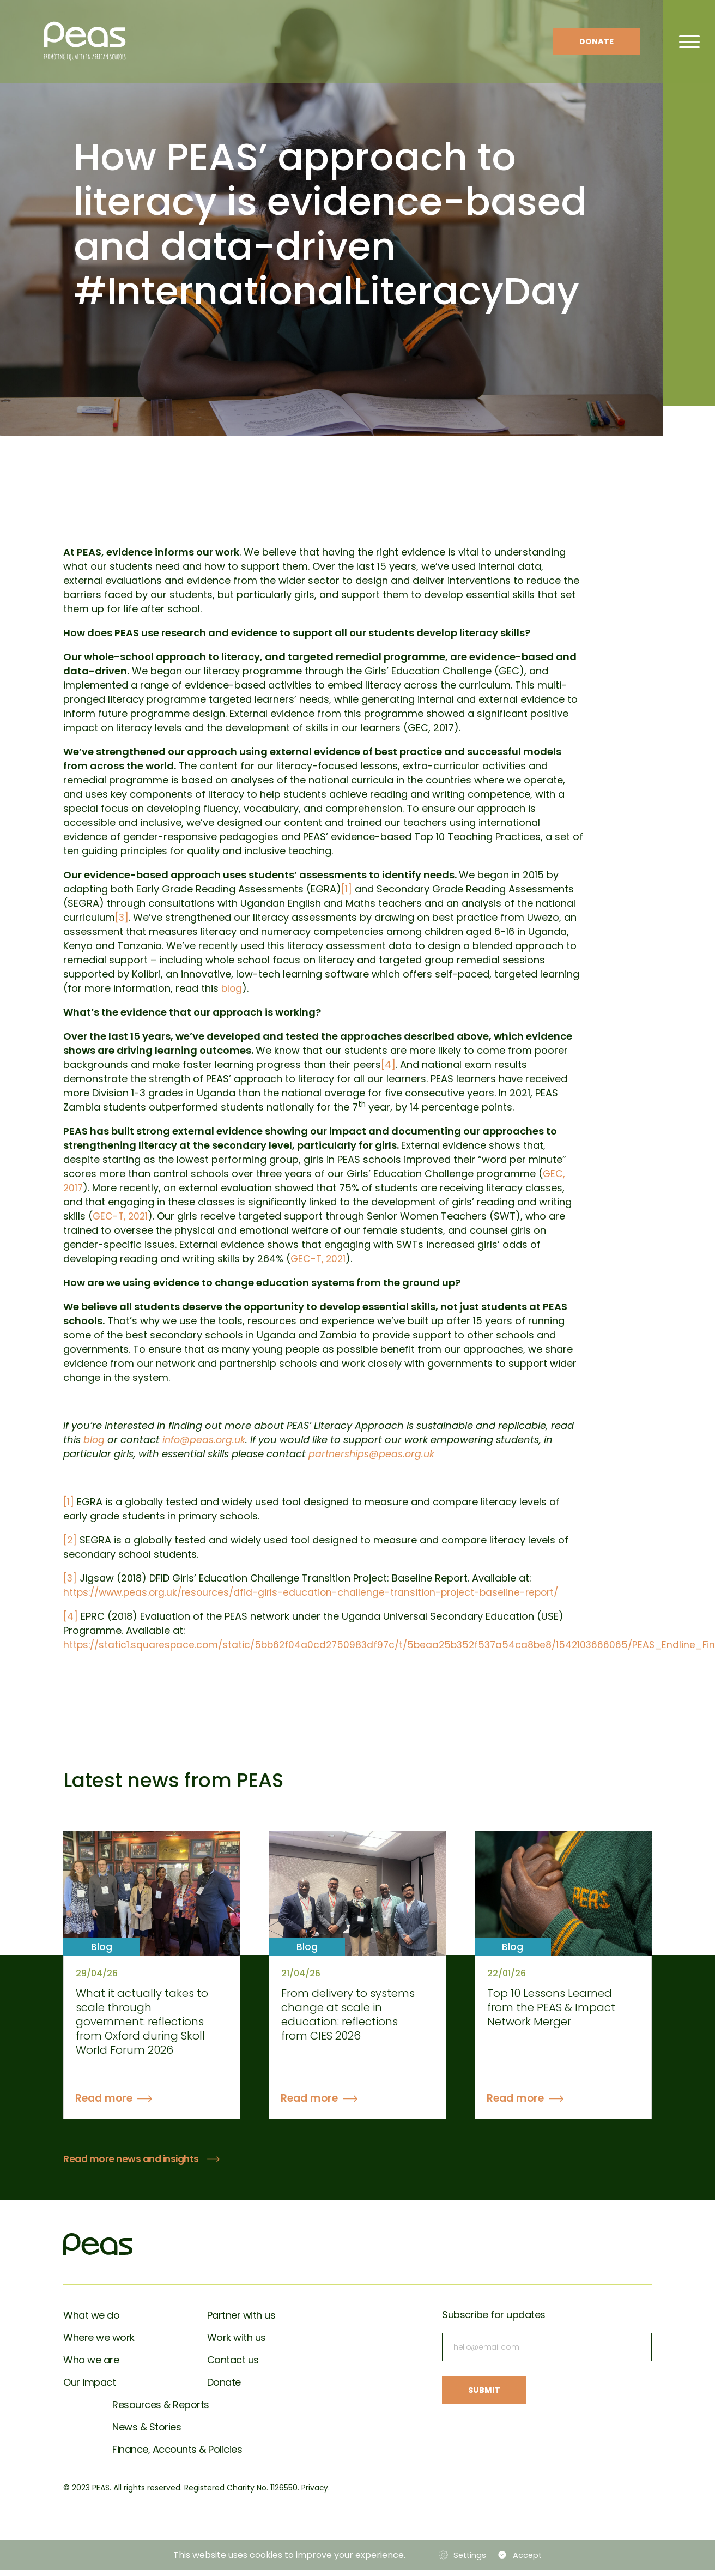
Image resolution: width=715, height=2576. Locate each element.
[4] (388, 1064)
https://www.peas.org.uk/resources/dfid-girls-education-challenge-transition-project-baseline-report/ (318, 1592)
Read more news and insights (134, 2165)
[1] (346, 889)
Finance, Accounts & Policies (177, 2455)
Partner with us (241, 2321)
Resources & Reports (160, 2410)
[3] (122, 917)
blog (232, 988)
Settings (467, 2561)
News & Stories (146, 2433)
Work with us (236, 2343)
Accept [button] (529, 2561)
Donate (596, 41)
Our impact (89, 2388)
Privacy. (315, 2493)
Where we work (99, 2343)
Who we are (91, 2366)
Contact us (233, 2366)
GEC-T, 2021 (121, 1216)
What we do (91, 2321)
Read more (106, 2104)
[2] (70, 1540)
